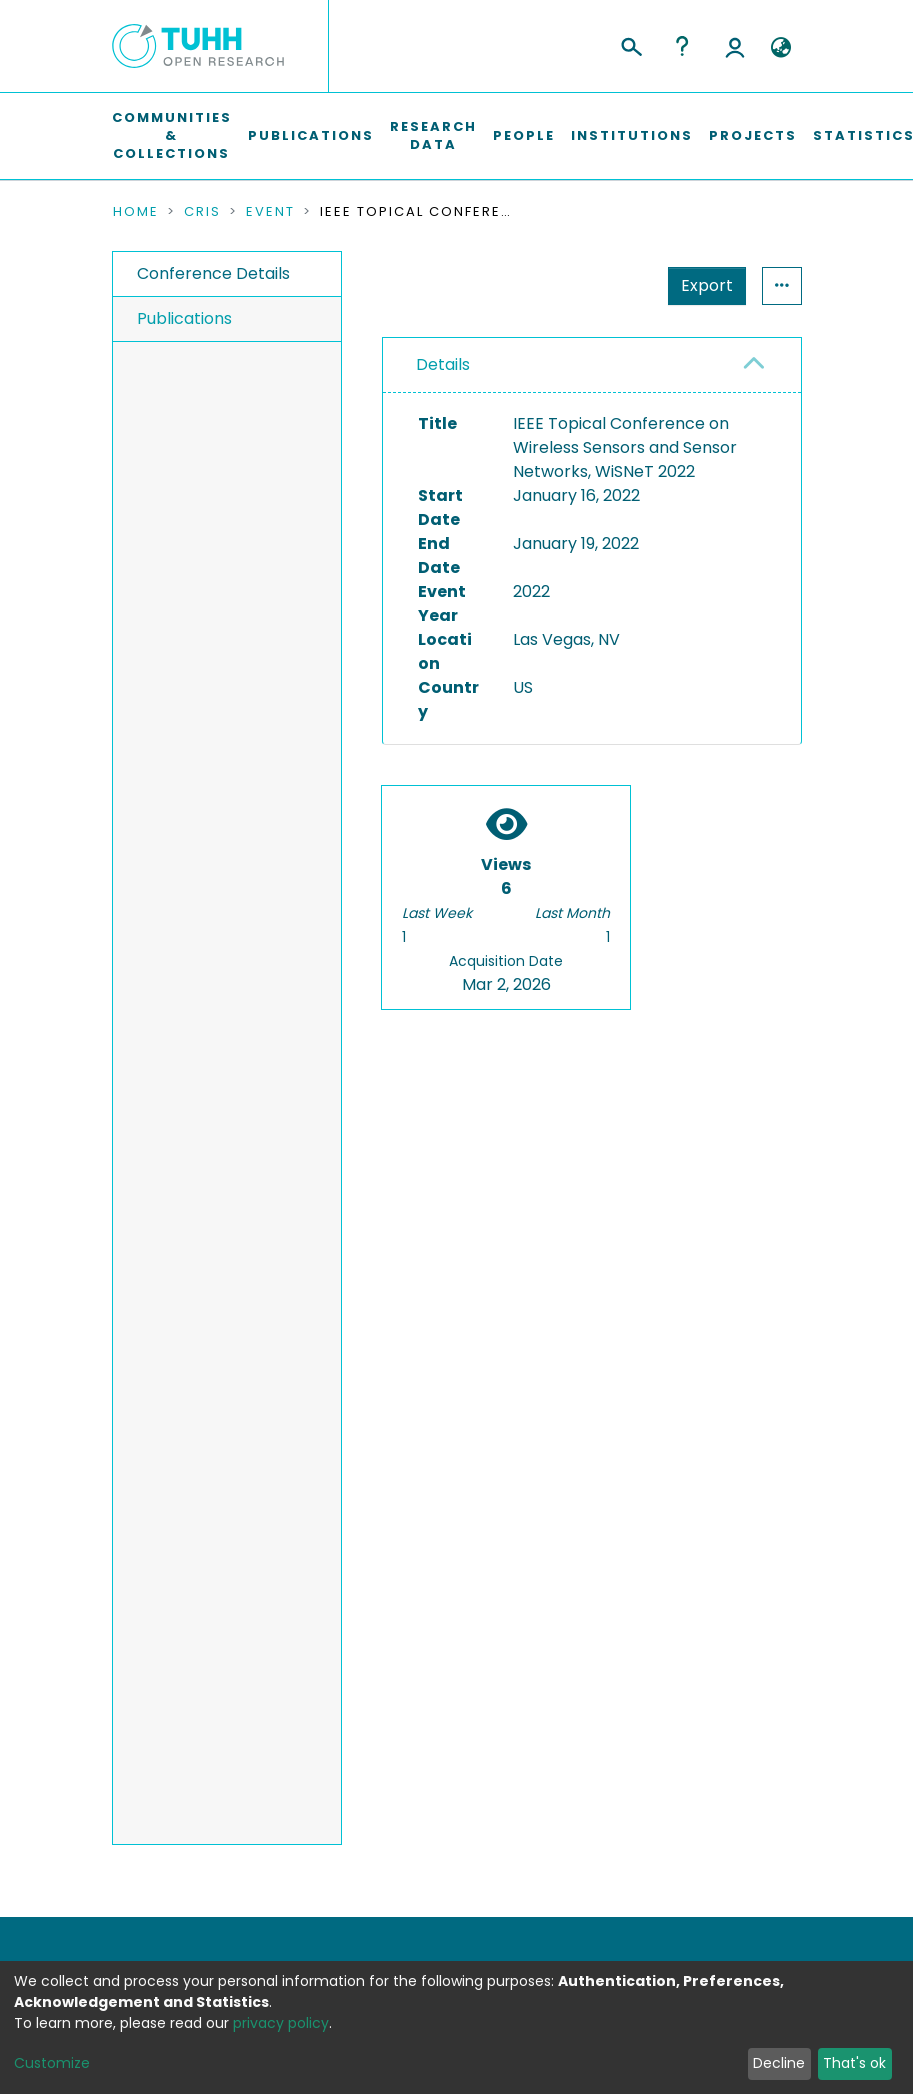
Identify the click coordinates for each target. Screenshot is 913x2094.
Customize (52, 2063)
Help (682, 46)
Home (136, 212)
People (524, 135)
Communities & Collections (172, 135)
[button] (781, 48)
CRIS (202, 212)
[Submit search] (630, 44)
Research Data (433, 135)
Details (443, 364)
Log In (735, 46)
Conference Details (213, 273)
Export (609, 285)
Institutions (632, 135)
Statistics (701, 285)
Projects (753, 135)
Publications (311, 135)
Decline (779, 2063)
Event (270, 212)
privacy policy (281, 2023)
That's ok (854, 2063)
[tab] (591, 365)
